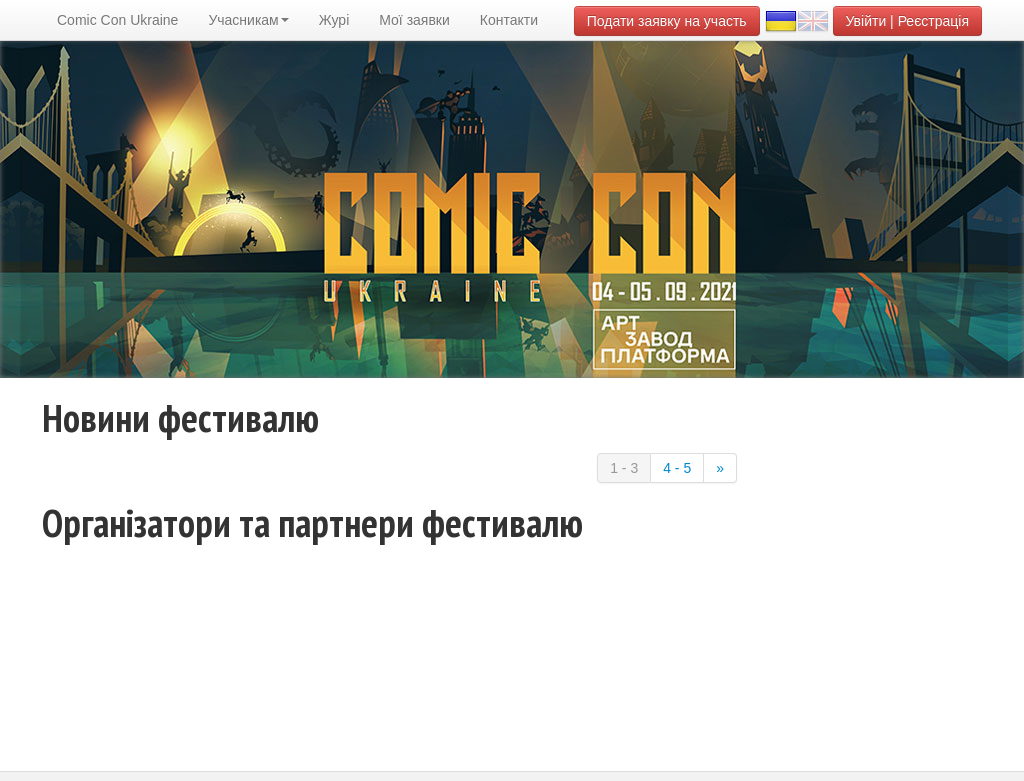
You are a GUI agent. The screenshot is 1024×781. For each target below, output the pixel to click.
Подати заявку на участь (667, 21)
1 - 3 (624, 468)
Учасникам (248, 20)
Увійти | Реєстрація (907, 21)
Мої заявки (414, 20)
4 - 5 (677, 468)
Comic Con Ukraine (117, 20)
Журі (334, 20)
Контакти (509, 20)
